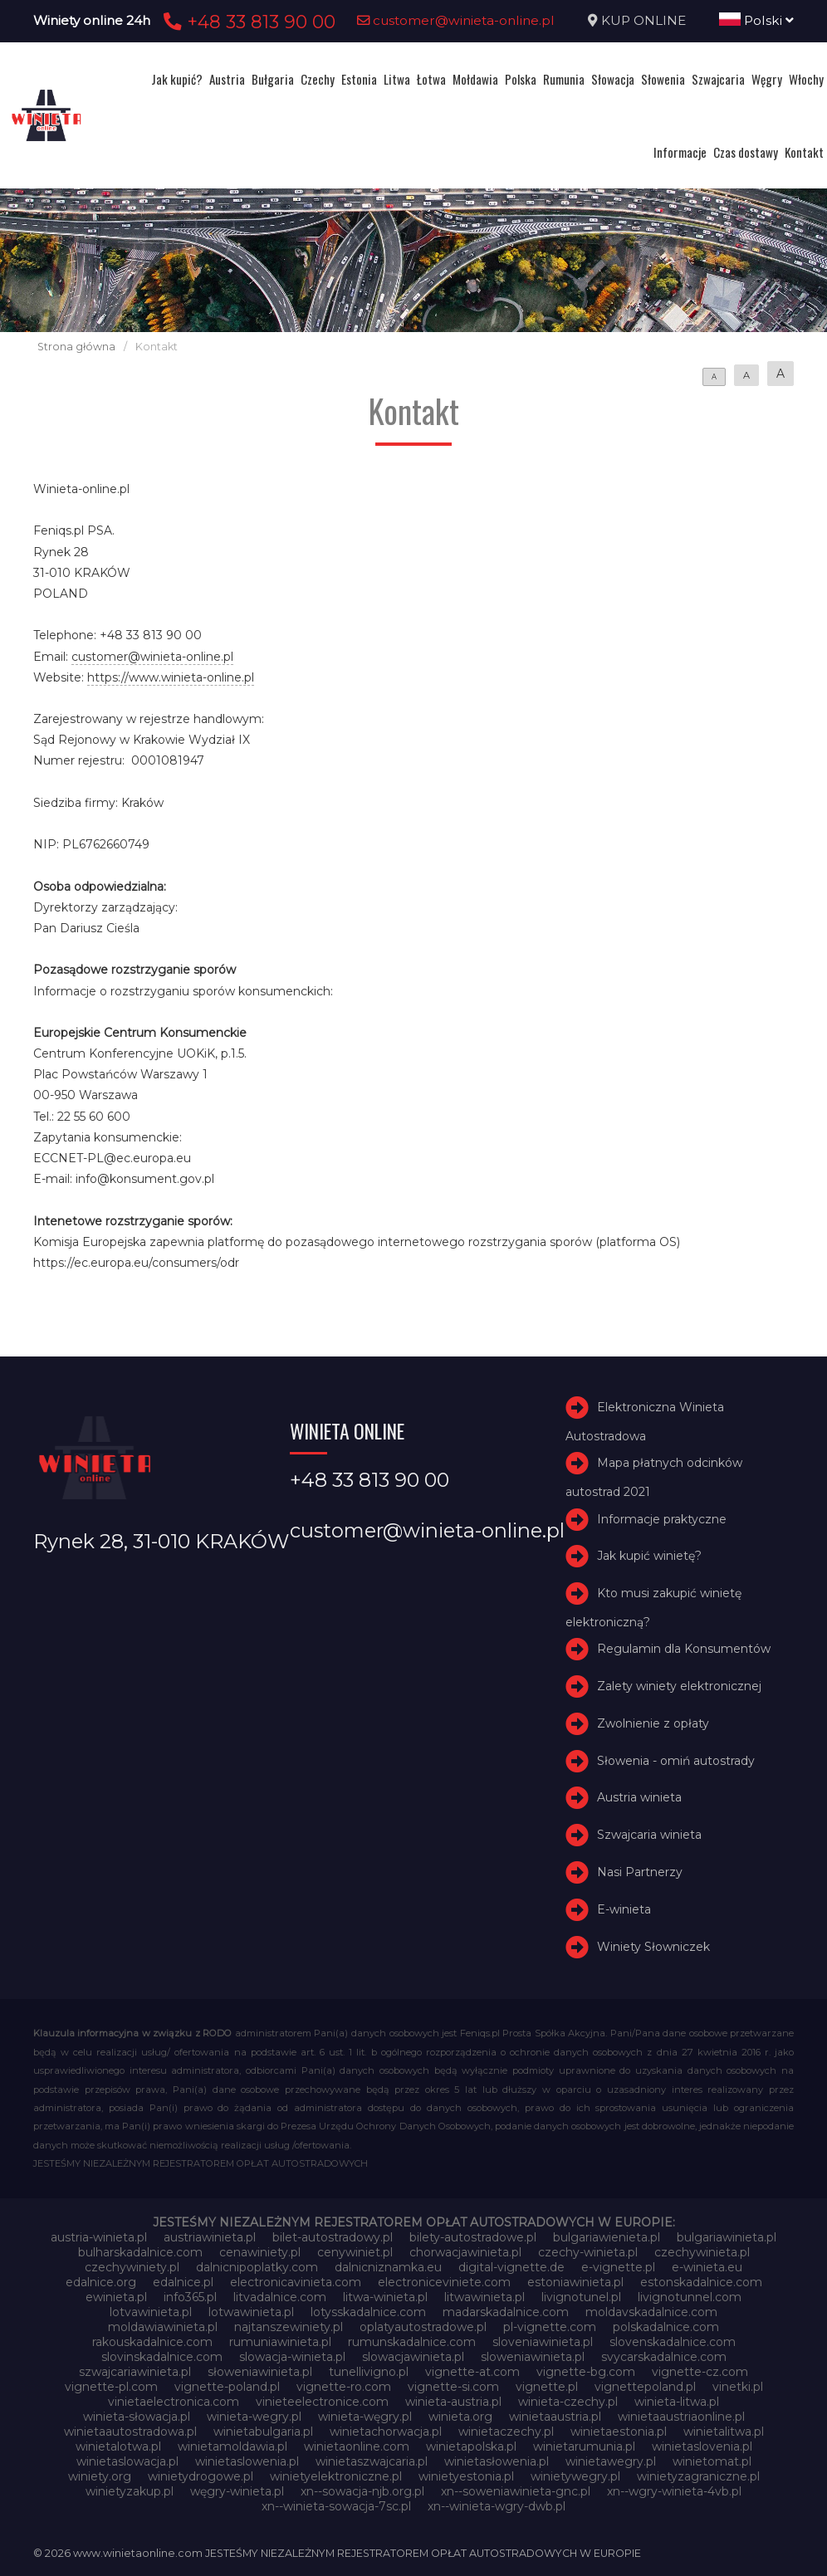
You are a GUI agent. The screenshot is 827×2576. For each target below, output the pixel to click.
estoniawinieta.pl (575, 2282)
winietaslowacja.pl (127, 2461)
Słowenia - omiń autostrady (676, 1760)
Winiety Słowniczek (653, 1946)
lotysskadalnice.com (368, 2312)
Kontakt (804, 152)
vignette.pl (547, 2386)
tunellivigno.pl (369, 2371)
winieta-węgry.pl (365, 2416)
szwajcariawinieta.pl (135, 2371)
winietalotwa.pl (118, 2446)
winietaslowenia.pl (247, 2461)
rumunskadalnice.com (412, 2341)
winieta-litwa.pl (676, 2401)
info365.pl (190, 2297)
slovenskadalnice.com (672, 2341)
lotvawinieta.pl (151, 2312)
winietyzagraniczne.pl (698, 2476)
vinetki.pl (737, 2386)
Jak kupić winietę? (649, 1555)
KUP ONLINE (643, 20)
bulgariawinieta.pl (726, 2237)
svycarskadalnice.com (664, 2356)
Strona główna (76, 346)
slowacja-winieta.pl (292, 2356)
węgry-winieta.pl (237, 2491)
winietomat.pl (712, 2461)
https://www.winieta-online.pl (170, 677)
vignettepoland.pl (645, 2386)
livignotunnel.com (689, 2297)
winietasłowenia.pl (496, 2461)
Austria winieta (639, 1798)
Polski (756, 20)
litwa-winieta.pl (385, 2297)
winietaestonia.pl (618, 2431)
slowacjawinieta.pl (413, 2356)
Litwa (397, 79)
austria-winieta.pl (99, 2237)
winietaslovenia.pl (702, 2446)
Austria (227, 79)
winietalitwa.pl (723, 2431)
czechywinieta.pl (702, 2252)
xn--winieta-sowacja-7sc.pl (336, 2506)
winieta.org (460, 2416)
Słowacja (612, 79)
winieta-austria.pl (453, 2401)
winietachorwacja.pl (386, 2431)
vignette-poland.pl (227, 2386)
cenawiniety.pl (260, 2252)
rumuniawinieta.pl (280, 2341)
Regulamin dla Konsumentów (684, 1648)
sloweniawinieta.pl (533, 2356)
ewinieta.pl (116, 2297)
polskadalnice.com (666, 2326)
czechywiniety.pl (132, 2267)
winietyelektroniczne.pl (336, 2476)
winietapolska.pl (471, 2446)
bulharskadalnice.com (140, 2252)
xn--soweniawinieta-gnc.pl (515, 2491)
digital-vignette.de (511, 2267)
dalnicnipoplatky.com (257, 2267)
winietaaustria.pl (555, 2416)
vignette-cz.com (700, 2371)
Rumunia (564, 79)
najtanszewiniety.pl (288, 2326)
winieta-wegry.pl (254, 2416)
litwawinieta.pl (484, 2297)
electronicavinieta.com (295, 2282)
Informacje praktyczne (662, 1519)
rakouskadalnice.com (152, 2341)
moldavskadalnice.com (651, 2312)
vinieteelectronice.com (322, 2401)
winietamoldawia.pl (232, 2446)
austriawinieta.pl (210, 2237)
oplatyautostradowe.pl (423, 2326)
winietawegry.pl (610, 2461)
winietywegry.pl (575, 2476)
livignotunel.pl (581, 2297)
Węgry (766, 79)
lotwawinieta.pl (251, 2312)
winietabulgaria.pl (263, 2431)
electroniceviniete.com (444, 2282)
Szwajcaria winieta (649, 1834)
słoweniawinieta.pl (260, 2371)
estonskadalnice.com (701, 2282)
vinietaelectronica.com (173, 2401)
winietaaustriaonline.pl (681, 2416)
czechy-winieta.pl (588, 2252)
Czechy (318, 79)
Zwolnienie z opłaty (653, 1723)
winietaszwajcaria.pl (372, 2461)
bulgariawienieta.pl (606, 2237)
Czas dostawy (745, 152)
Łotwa (431, 79)
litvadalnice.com (279, 2297)
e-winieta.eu (707, 2267)
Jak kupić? (177, 79)
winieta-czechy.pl (568, 2401)
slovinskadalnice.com (162, 2356)
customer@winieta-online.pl (456, 20)
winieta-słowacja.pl (136, 2416)
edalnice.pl (183, 2282)
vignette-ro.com (343, 2386)
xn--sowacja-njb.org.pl (362, 2491)
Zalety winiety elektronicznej (679, 1686)
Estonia (359, 79)
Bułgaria (273, 79)
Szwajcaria (718, 79)
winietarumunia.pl (584, 2446)
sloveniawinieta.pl (542, 2341)
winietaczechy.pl (506, 2431)
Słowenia (663, 79)
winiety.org (99, 2476)
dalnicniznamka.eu (388, 2267)
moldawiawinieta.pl (163, 2326)
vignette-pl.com (111, 2386)
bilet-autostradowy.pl (332, 2237)
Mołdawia (475, 79)
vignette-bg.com (585, 2371)
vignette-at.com (472, 2371)
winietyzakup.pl (130, 2491)
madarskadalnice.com (506, 2312)
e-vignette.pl (618, 2267)
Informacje (680, 152)
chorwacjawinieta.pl (465, 2252)
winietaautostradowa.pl (130, 2431)
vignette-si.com (453, 2386)
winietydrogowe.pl (200, 2476)
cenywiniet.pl (355, 2252)
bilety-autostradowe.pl (472, 2237)
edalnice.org (101, 2282)
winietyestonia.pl (466, 2476)
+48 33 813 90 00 (247, 21)
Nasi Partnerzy (640, 1872)
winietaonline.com (356, 2446)
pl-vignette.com (549, 2326)
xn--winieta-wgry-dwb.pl (496, 2506)
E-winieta (624, 1909)
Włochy (806, 79)
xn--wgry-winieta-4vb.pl (674, 2491)
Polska (520, 79)
